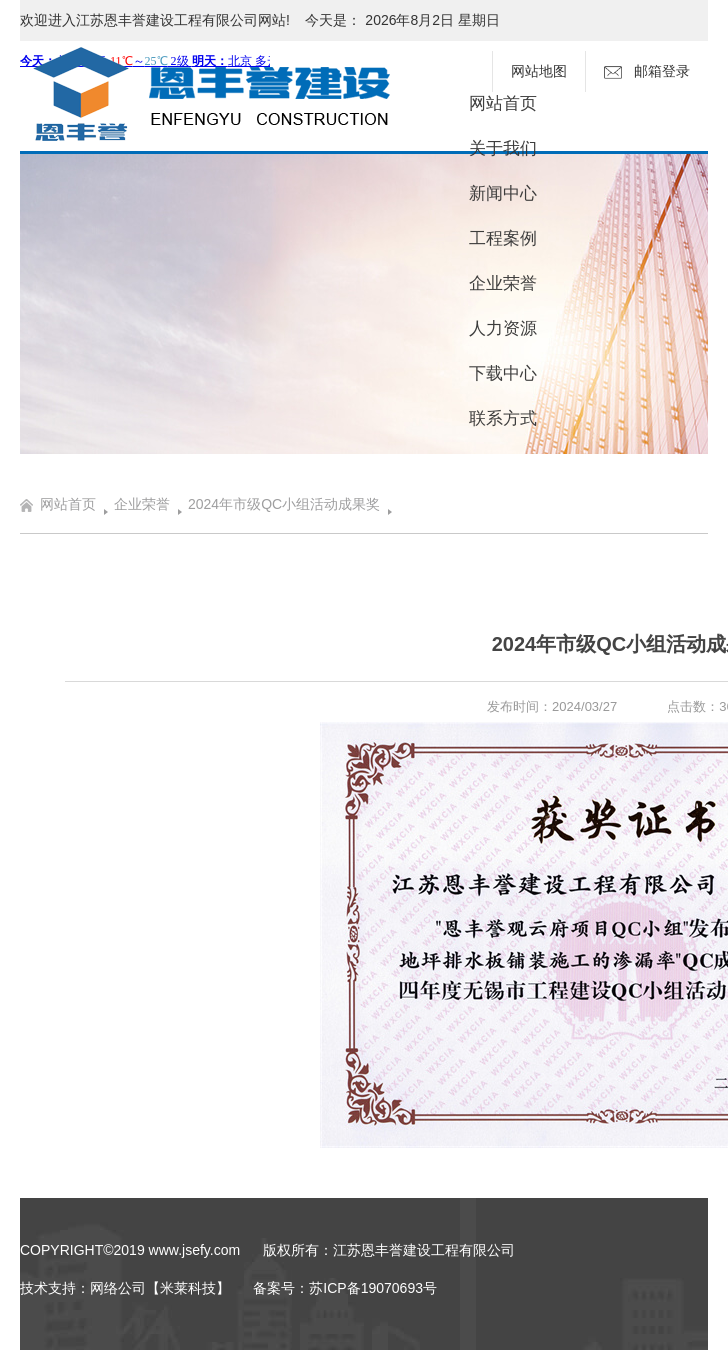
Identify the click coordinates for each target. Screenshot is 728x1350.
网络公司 (118, 1288)
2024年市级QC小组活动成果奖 (284, 504)
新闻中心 (503, 193)
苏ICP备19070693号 (373, 1288)
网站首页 (503, 103)
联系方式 (503, 418)
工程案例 (503, 238)
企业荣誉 (503, 283)
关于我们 (503, 148)
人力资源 (503, 328)
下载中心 (503, 373)
